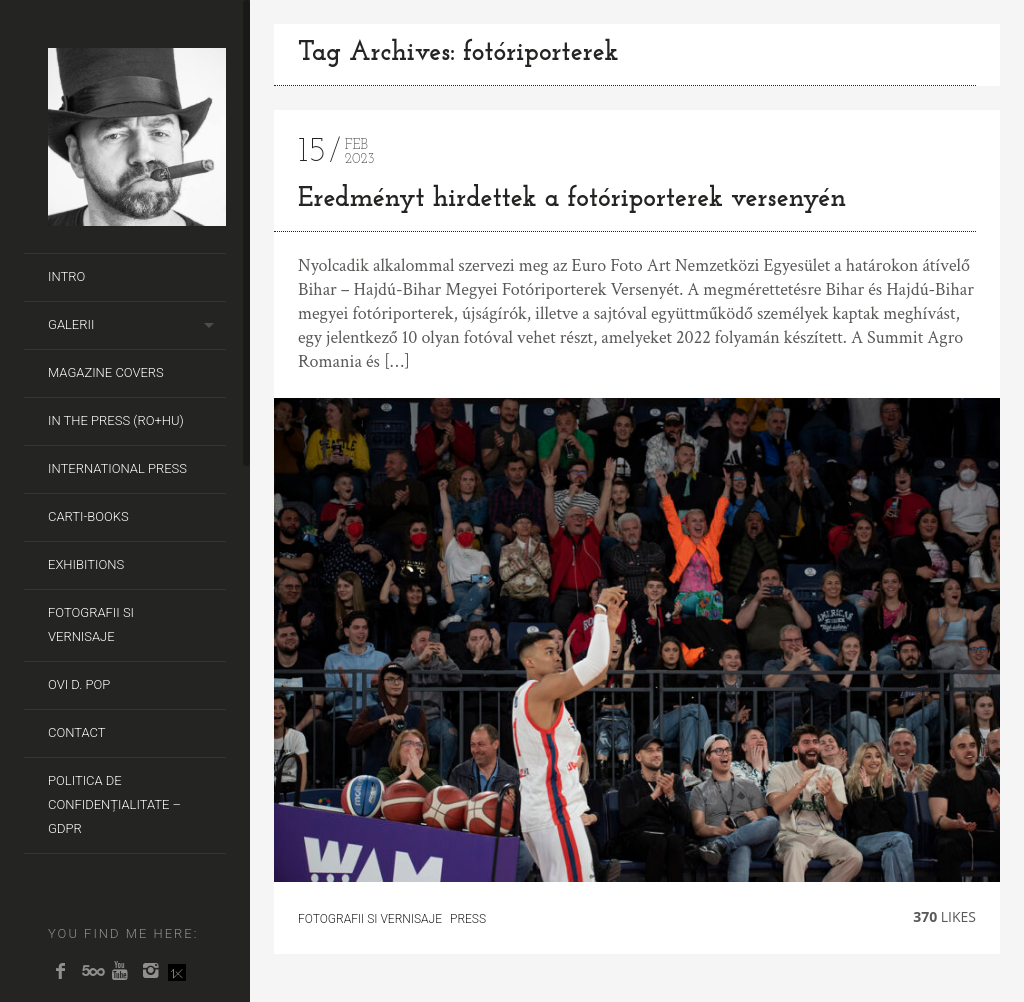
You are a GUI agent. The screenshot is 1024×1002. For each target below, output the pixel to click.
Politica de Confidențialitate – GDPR (114, 804)
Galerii (71, 324)
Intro (66, 276)
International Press (117, 468)
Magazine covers (106, 372)
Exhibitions (86, 564)
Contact (77, 732)
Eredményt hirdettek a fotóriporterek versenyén (572, 199)
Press (468, 919)
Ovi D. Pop (79, 684)
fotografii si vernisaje (370, 919)
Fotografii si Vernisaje (91, 624)
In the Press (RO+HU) (116, 420)
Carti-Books (88, 516)
